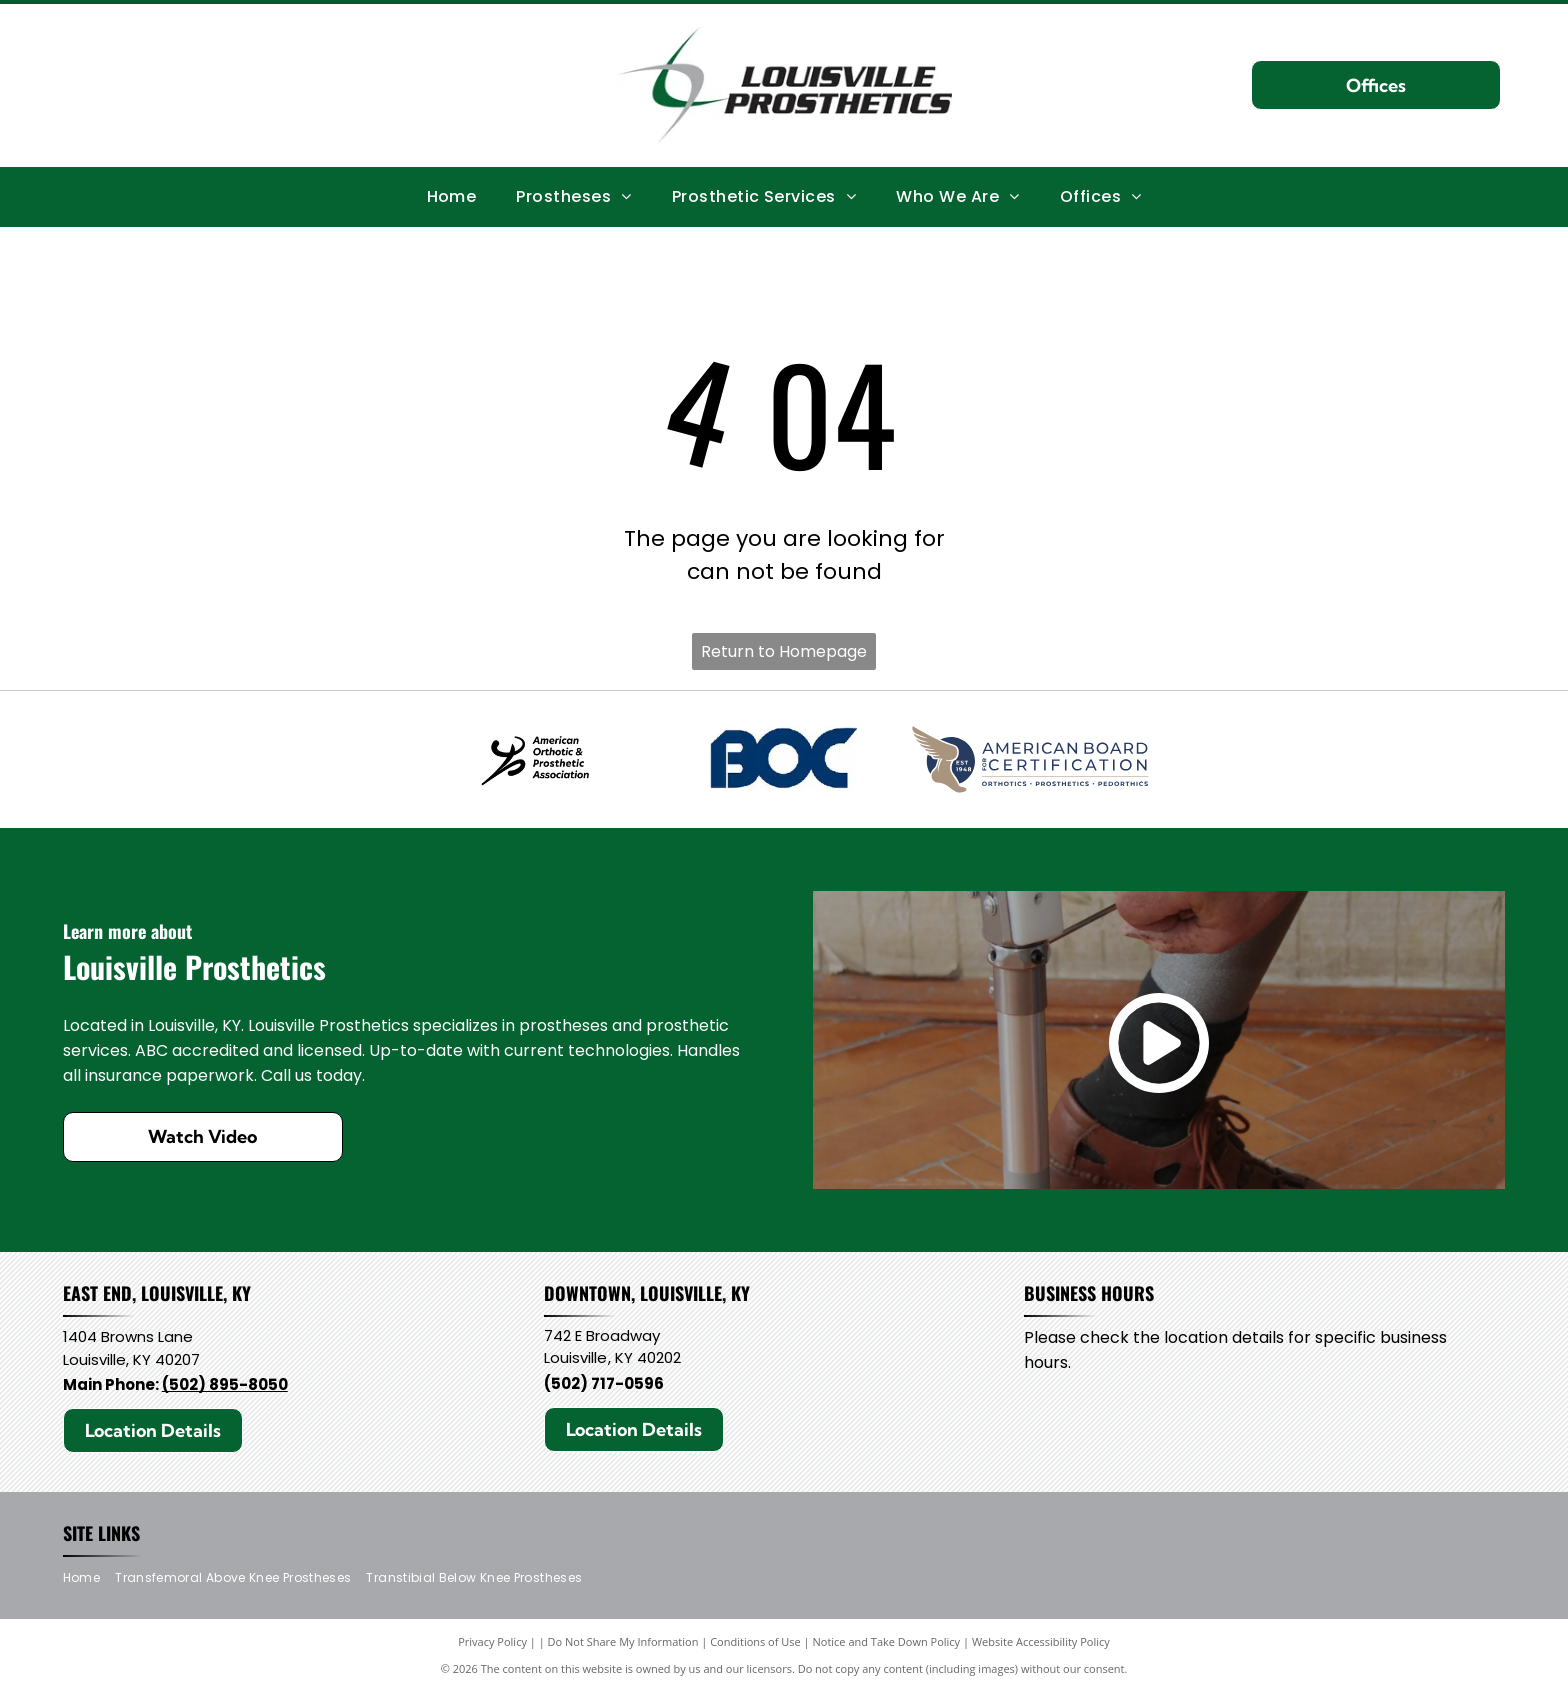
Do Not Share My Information (623, 1645)
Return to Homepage (784, 651)
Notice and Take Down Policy (887, 1645)
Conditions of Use (755, 1645)
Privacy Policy (492, 1645)
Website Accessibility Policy (1041, 1645)
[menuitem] (452, 196)
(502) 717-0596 (604, 1386)
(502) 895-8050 (225, 1387)
